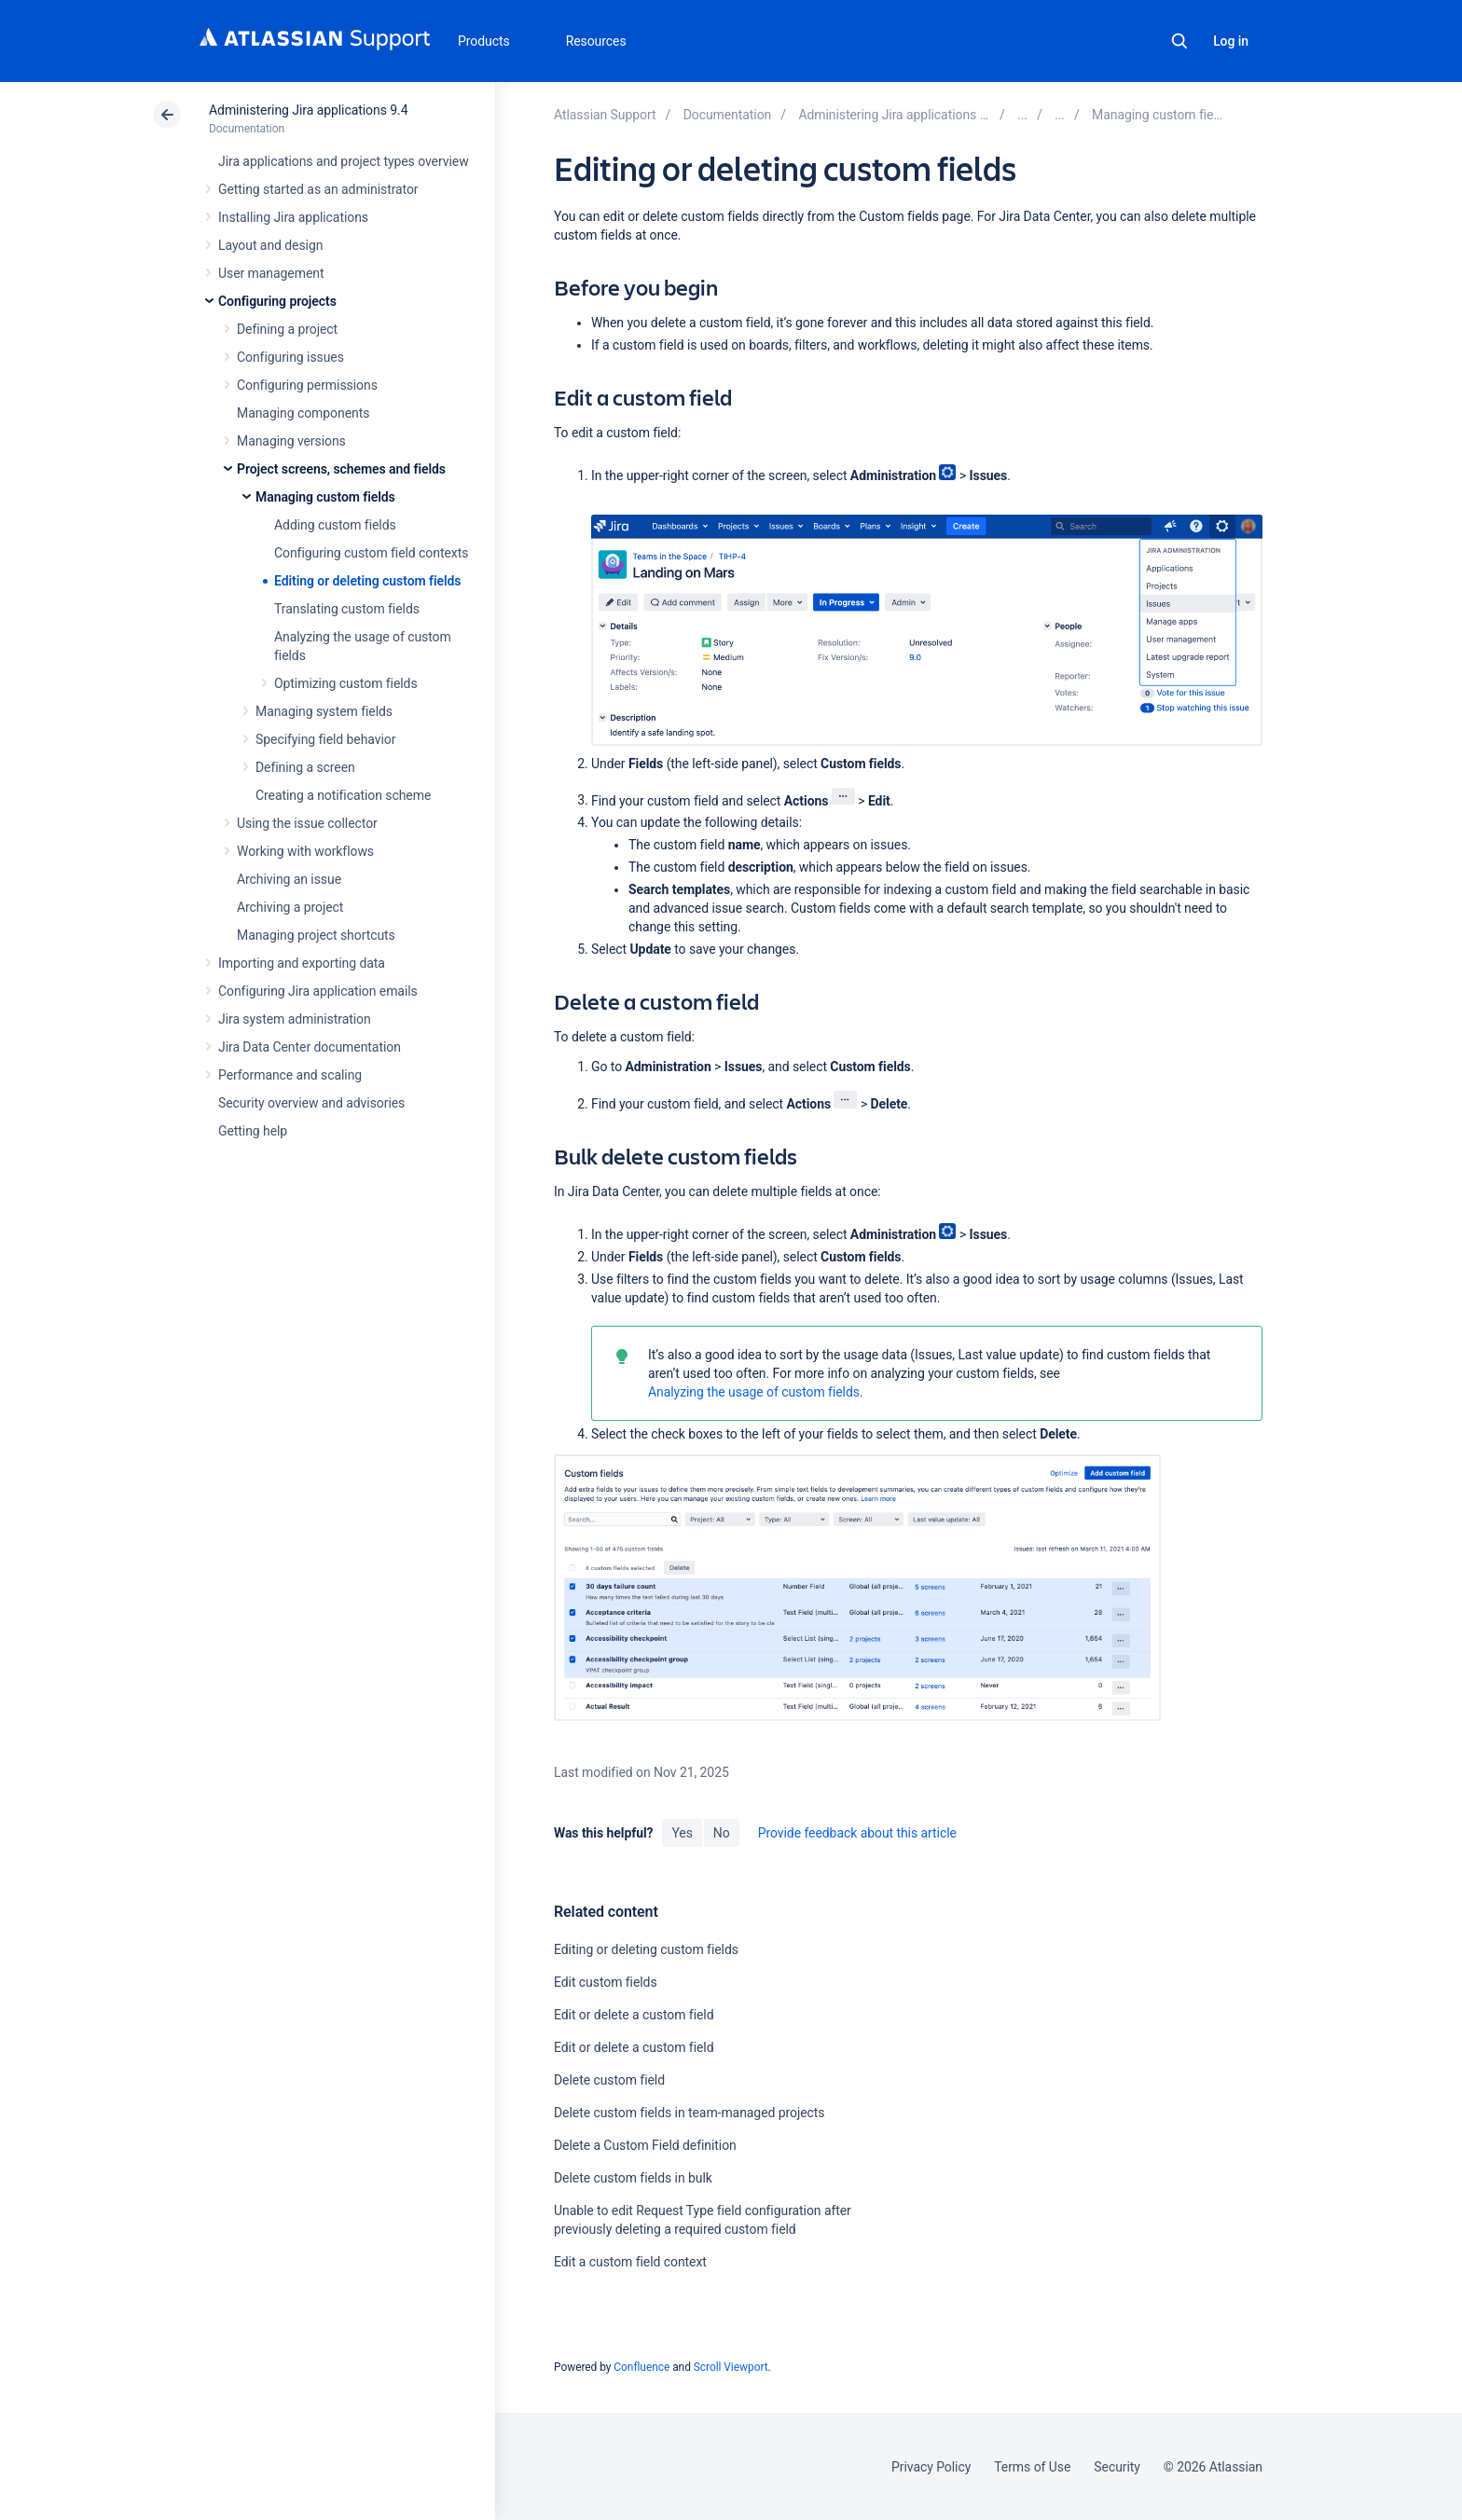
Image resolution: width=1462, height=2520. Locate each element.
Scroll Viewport (731, 2367)
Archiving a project (290, 907)
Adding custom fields (335, 524)
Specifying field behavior (325, 739)
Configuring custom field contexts (371, 552)
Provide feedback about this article (857, 1832)
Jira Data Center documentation (309, 1047)
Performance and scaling (290, 1074)
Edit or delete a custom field (634, 2014)
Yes (681, 1832)
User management (271, 273)
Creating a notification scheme (343, 795)
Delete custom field (609, 2079)
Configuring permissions (307, 385)
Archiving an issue (289, 879)
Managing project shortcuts (316, 935)
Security (1117, 2466)
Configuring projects (277, 301)
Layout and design (270, 245)
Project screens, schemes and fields (341, 468)
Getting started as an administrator (318, 189)
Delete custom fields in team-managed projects (689, 2112)
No (721, 1832)
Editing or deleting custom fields (367, 580)
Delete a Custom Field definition (645, 2145)
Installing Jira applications (293, 217)
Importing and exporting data (301, 963)
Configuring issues (290, 357)
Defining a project (287, 329)
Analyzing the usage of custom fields (754, 1391)
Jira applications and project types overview (343, 161)
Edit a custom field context (630, 2261)
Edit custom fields (605, 1982)
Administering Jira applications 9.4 (308, 110)
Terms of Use (1032, 2466)
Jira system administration (294, 1019)
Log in (1230, 41)
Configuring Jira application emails (318, 991)
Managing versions (291, 441)
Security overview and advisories (311, 1102)
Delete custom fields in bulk (633, 2177)
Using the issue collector (307, 823)
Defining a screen (305, 767)
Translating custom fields (347, 608)
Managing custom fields (325, 496)
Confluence (641, 2367)
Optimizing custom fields (346, 683)
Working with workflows (305, 851)
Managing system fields (324, 711)
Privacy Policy (931, 2466)
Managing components (303, 413)
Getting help (252, 1130)
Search (1179, 41)
